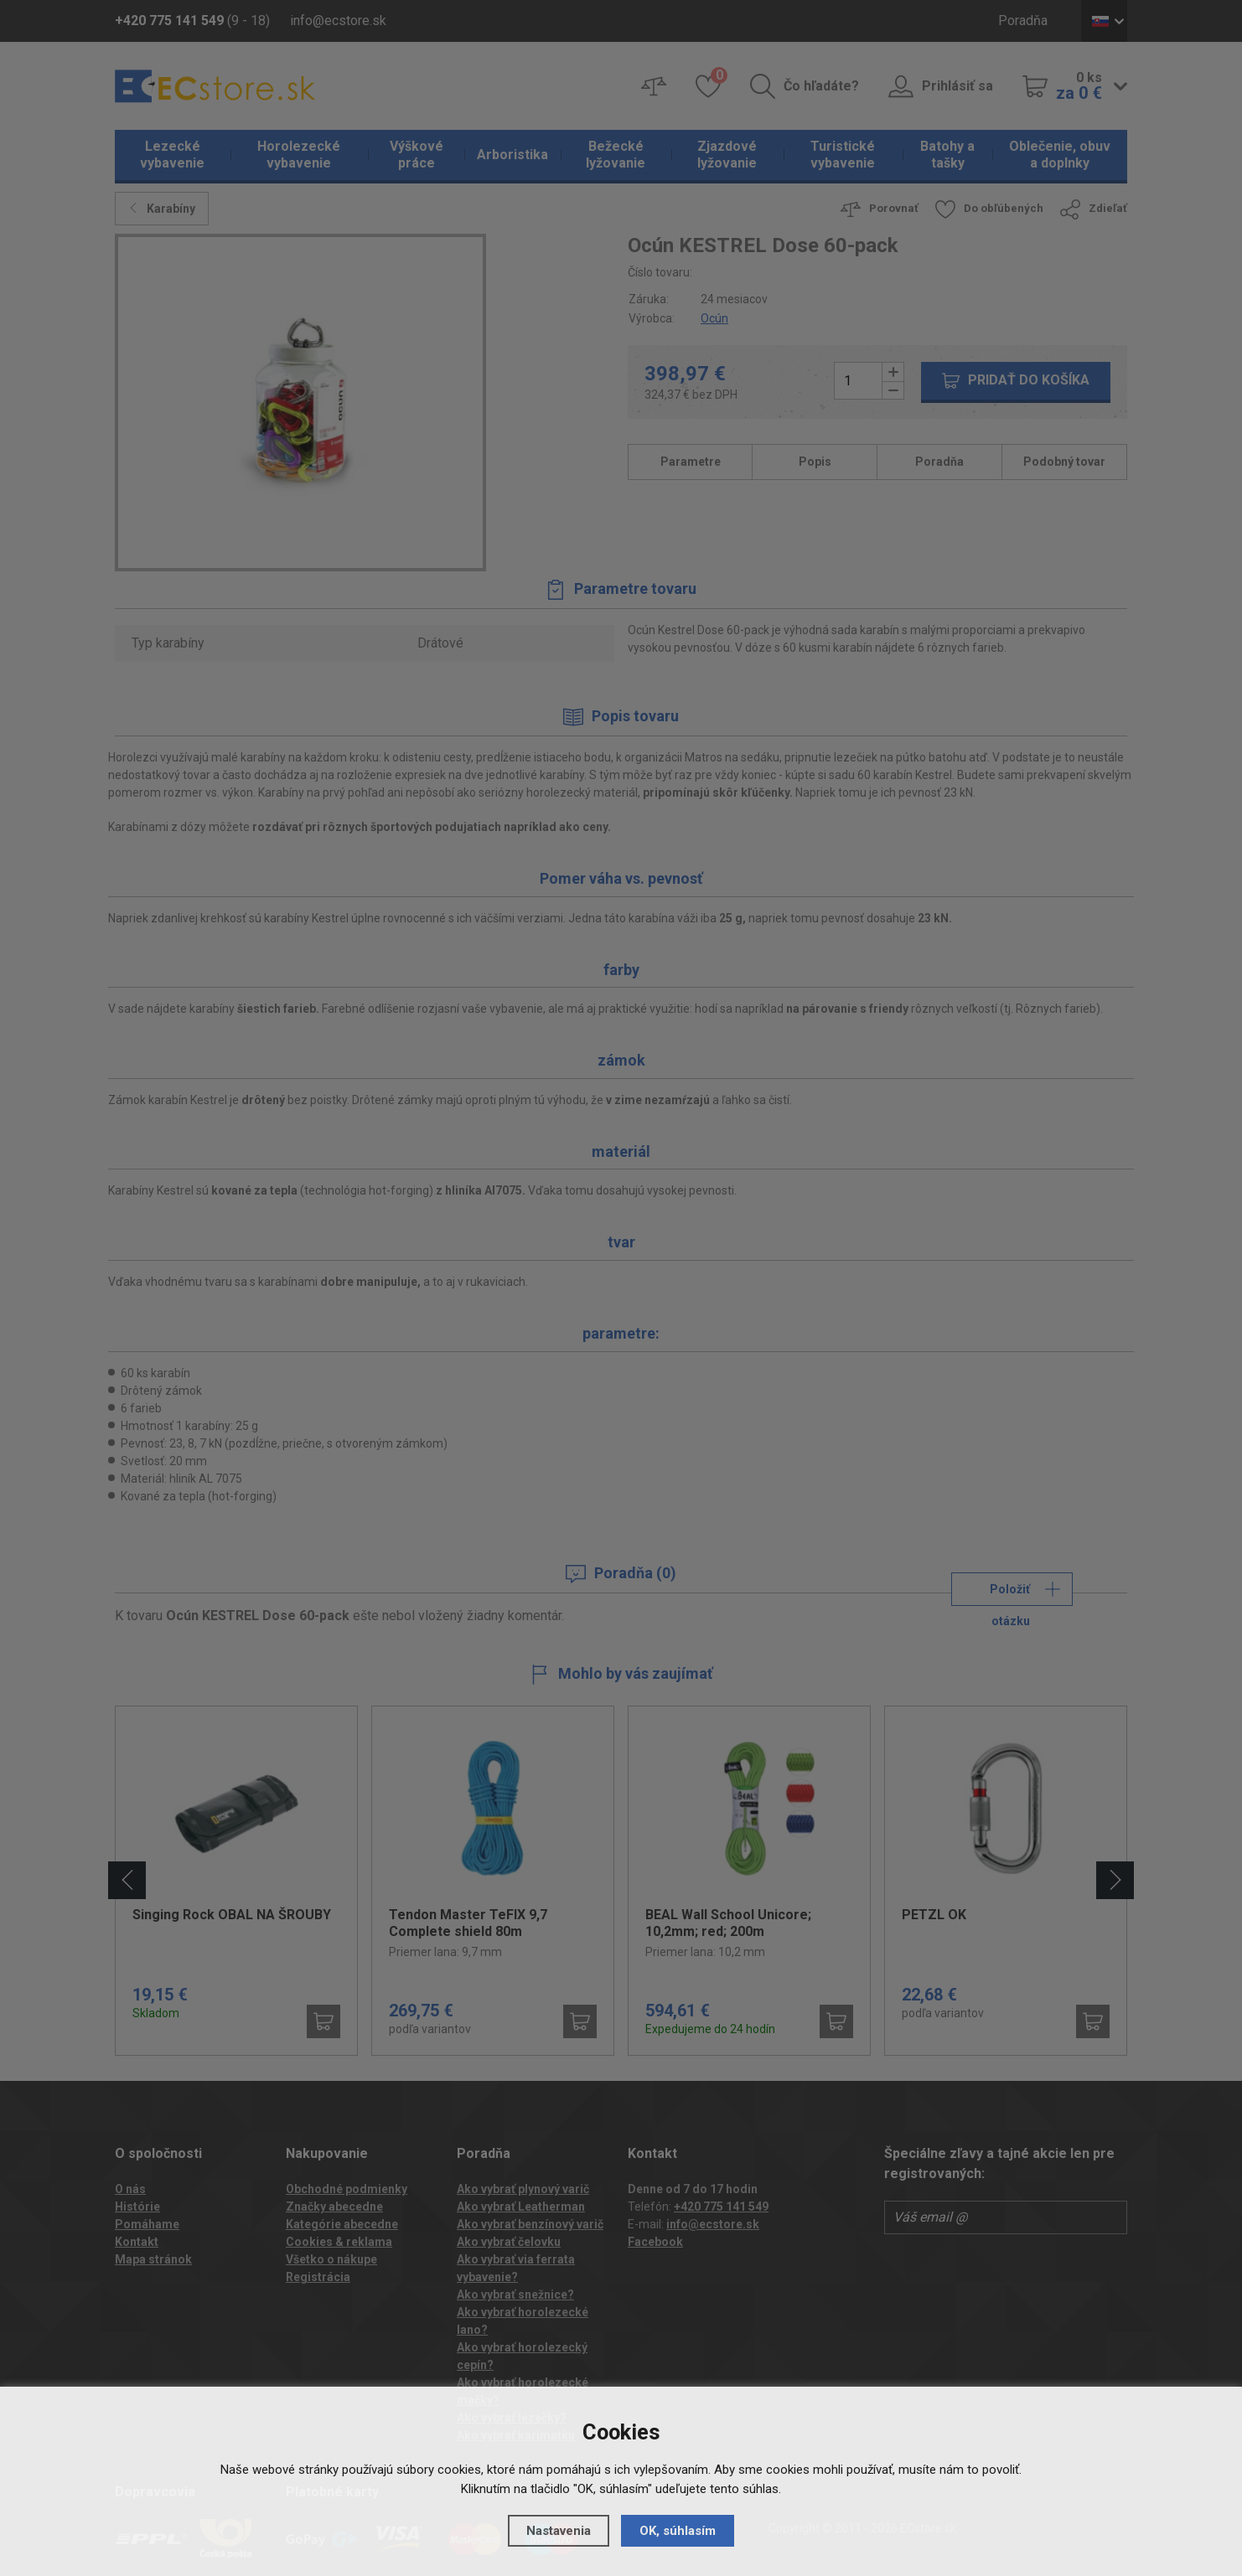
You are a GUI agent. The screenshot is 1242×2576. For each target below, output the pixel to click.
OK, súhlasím (677, 2530)
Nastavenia (558, 2530)
